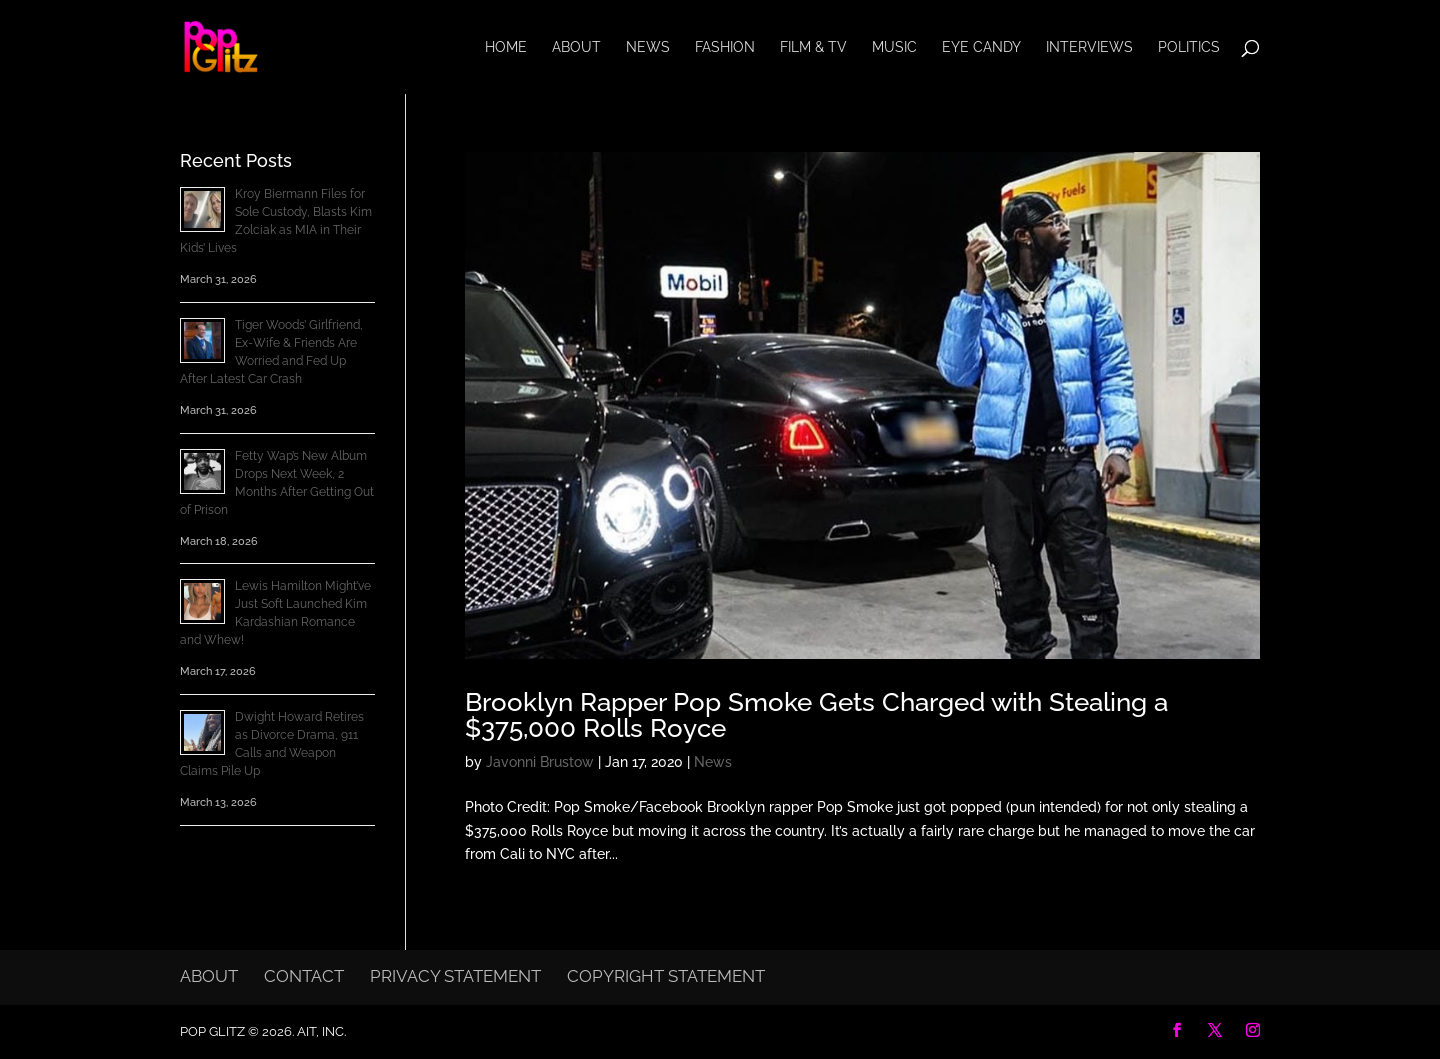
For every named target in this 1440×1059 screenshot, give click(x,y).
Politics (1189, 47)
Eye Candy (981, 47)
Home (506, 47)
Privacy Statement (455, 976)
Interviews (1089, 47)
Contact (304, 976)
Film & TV (813, 47)
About (576, 47)
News (648, 47)
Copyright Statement (666, 976)
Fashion (725, 47)
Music (894, 47)
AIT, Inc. (320, 1031)
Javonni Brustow (540, 762)
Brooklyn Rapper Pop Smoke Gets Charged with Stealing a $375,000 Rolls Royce (816, 715)
